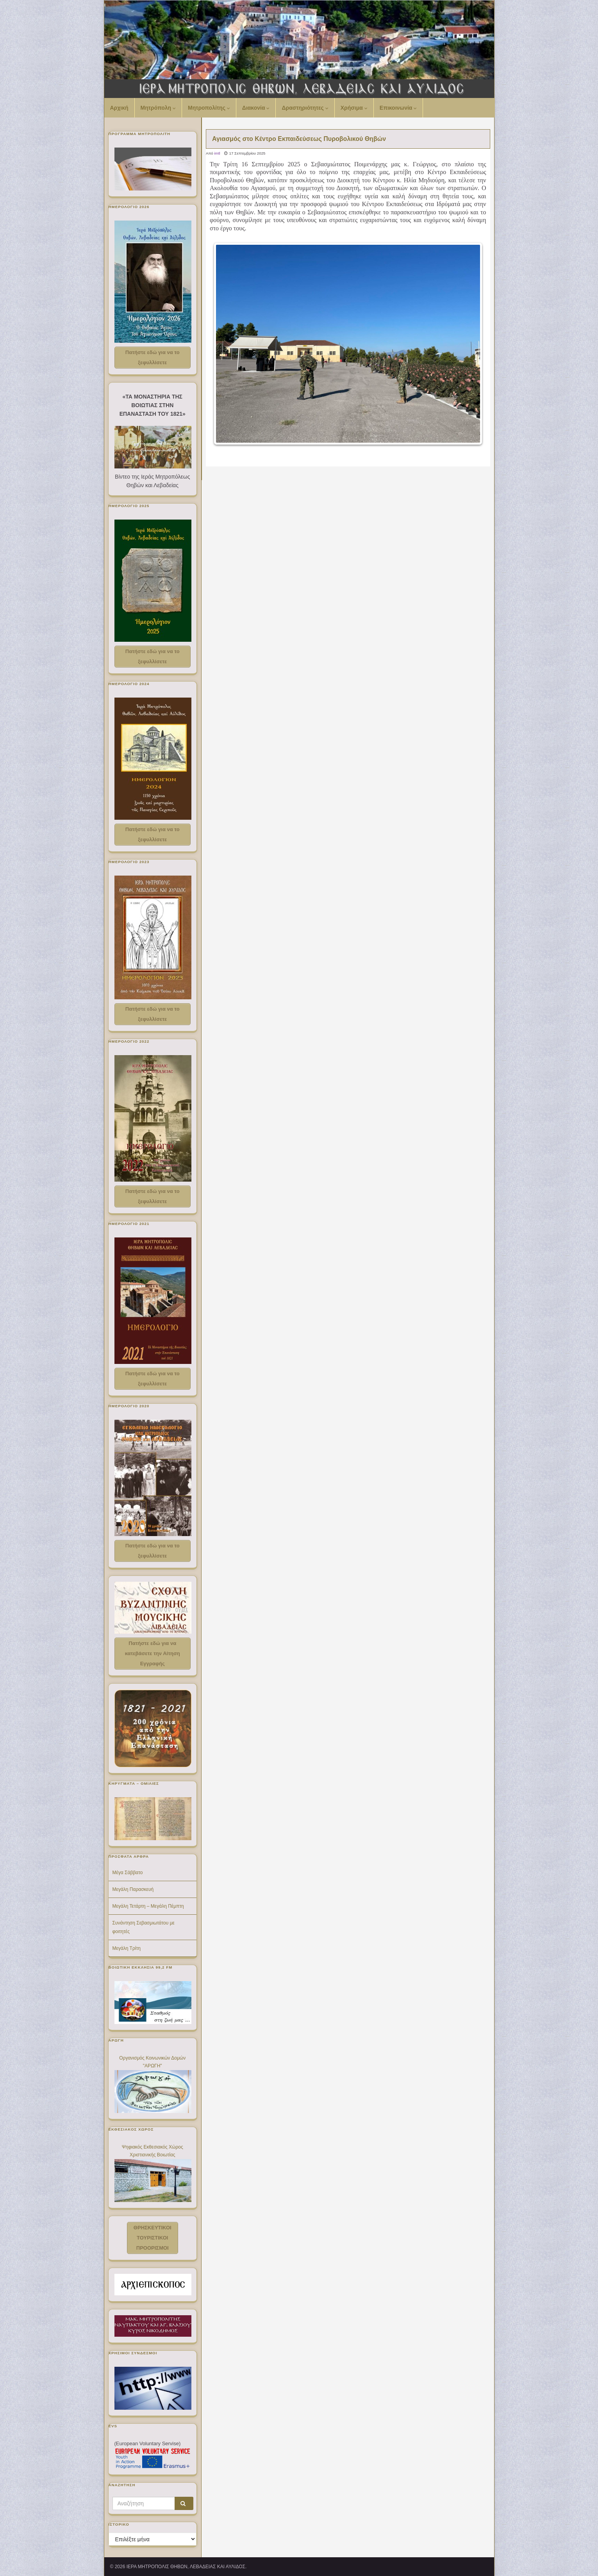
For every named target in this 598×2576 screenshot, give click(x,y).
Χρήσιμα (354, 108)
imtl (217, 153)
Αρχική (119, 108)
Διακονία (256, 108)
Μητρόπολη (158, 108)
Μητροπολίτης (209, 108)
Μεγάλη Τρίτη (126, 1948)
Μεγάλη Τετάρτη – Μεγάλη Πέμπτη (148, 1906)
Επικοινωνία (398, 108)
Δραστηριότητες (305, 108)
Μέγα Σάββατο (127, 1872)
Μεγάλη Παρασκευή (133, 1889)
